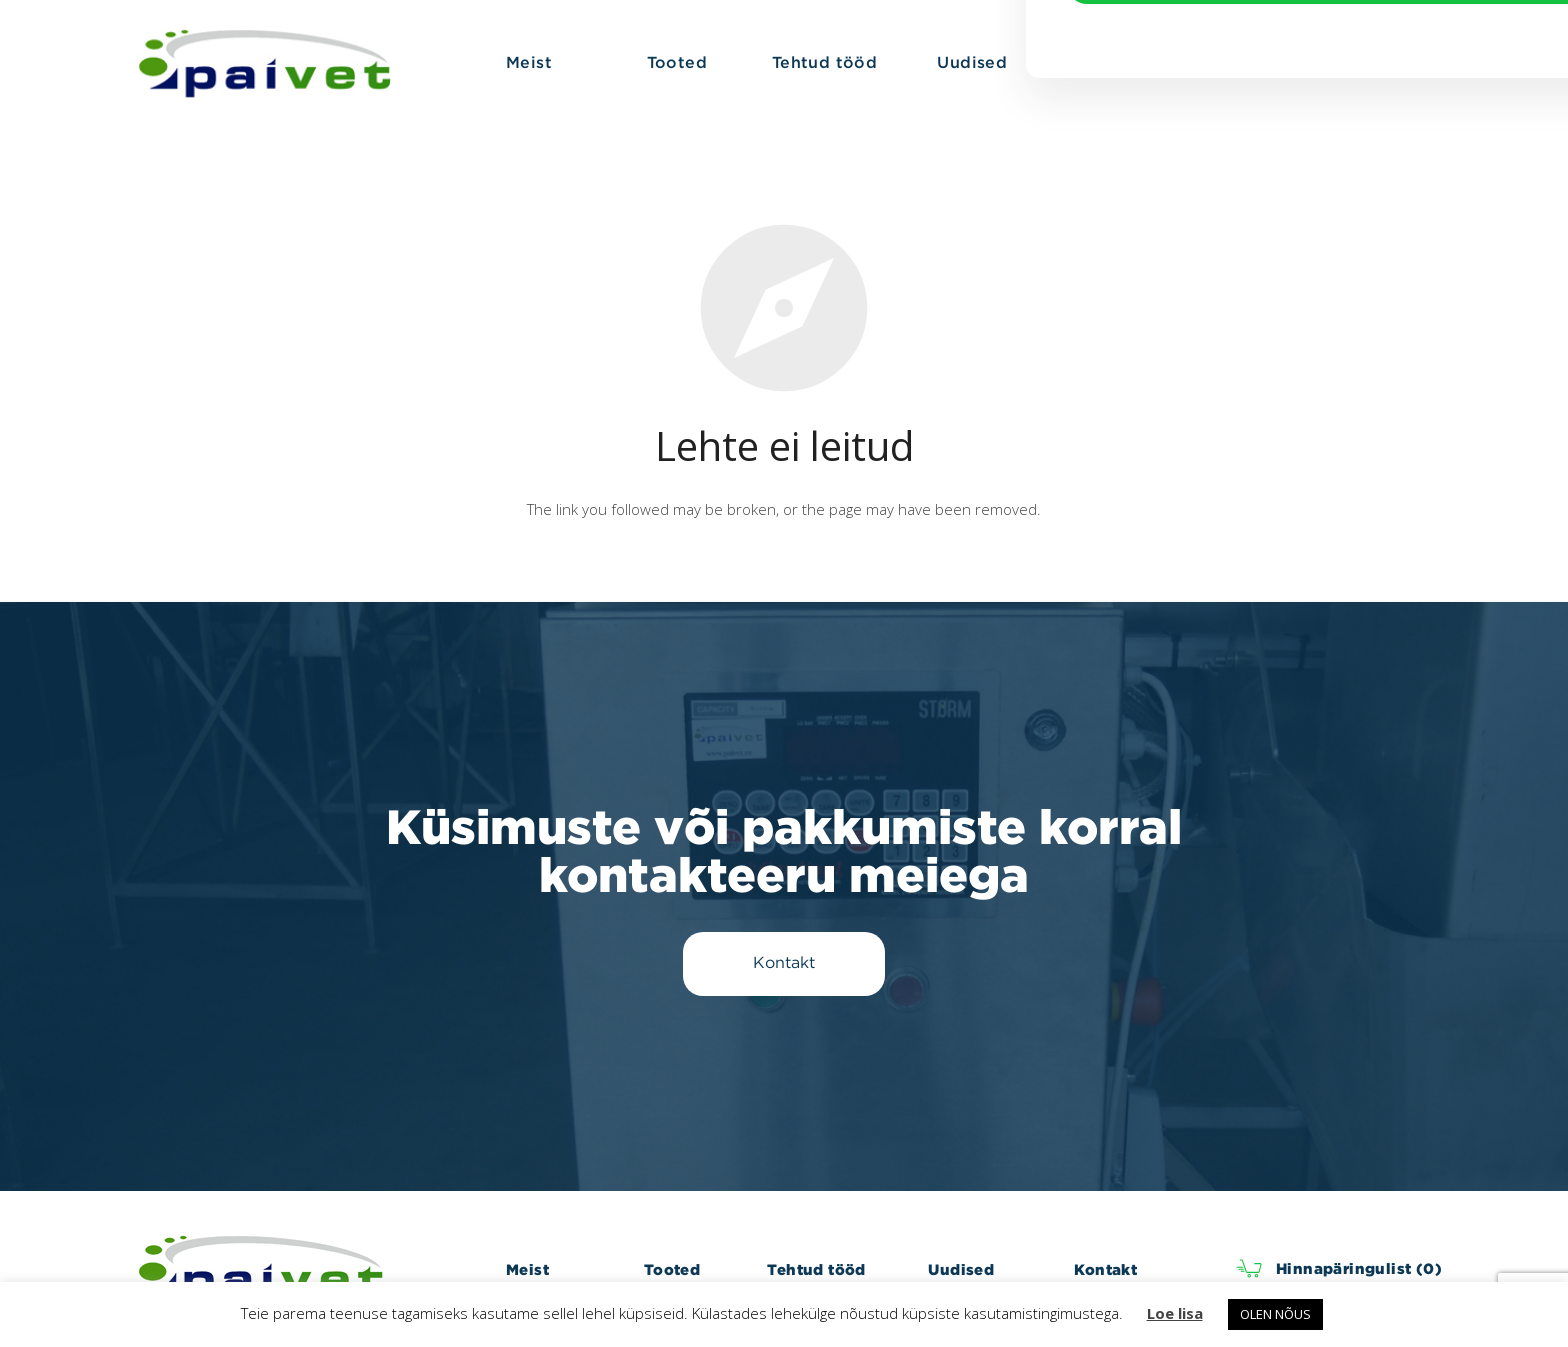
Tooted (672, 1269)
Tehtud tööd (816, 1269)
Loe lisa (1175, 1313)
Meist (527, 1269)
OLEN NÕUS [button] (1275, 1314)
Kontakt (1105, 1269)
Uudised (961, 1269)
